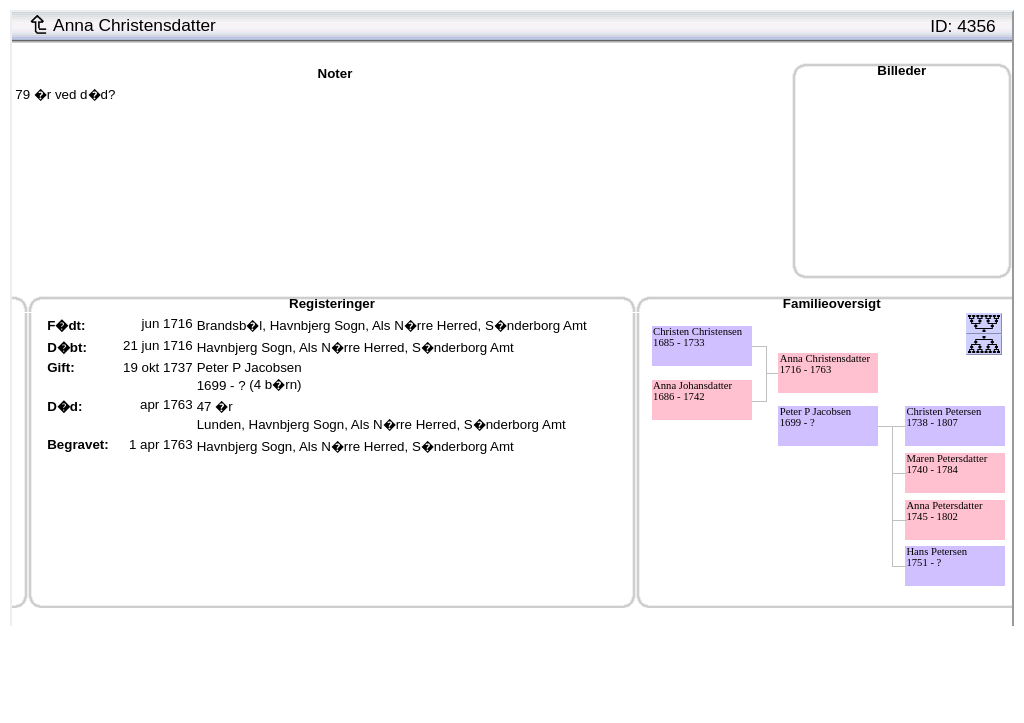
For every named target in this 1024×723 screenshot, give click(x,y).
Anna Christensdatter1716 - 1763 (825, 364)
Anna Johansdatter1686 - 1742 (692, 391)
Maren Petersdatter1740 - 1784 (946, 464)
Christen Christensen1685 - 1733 (697, 337)
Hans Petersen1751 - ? (936, 557)
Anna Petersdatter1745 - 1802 (944, 511)
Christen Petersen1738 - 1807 (943, 417)
